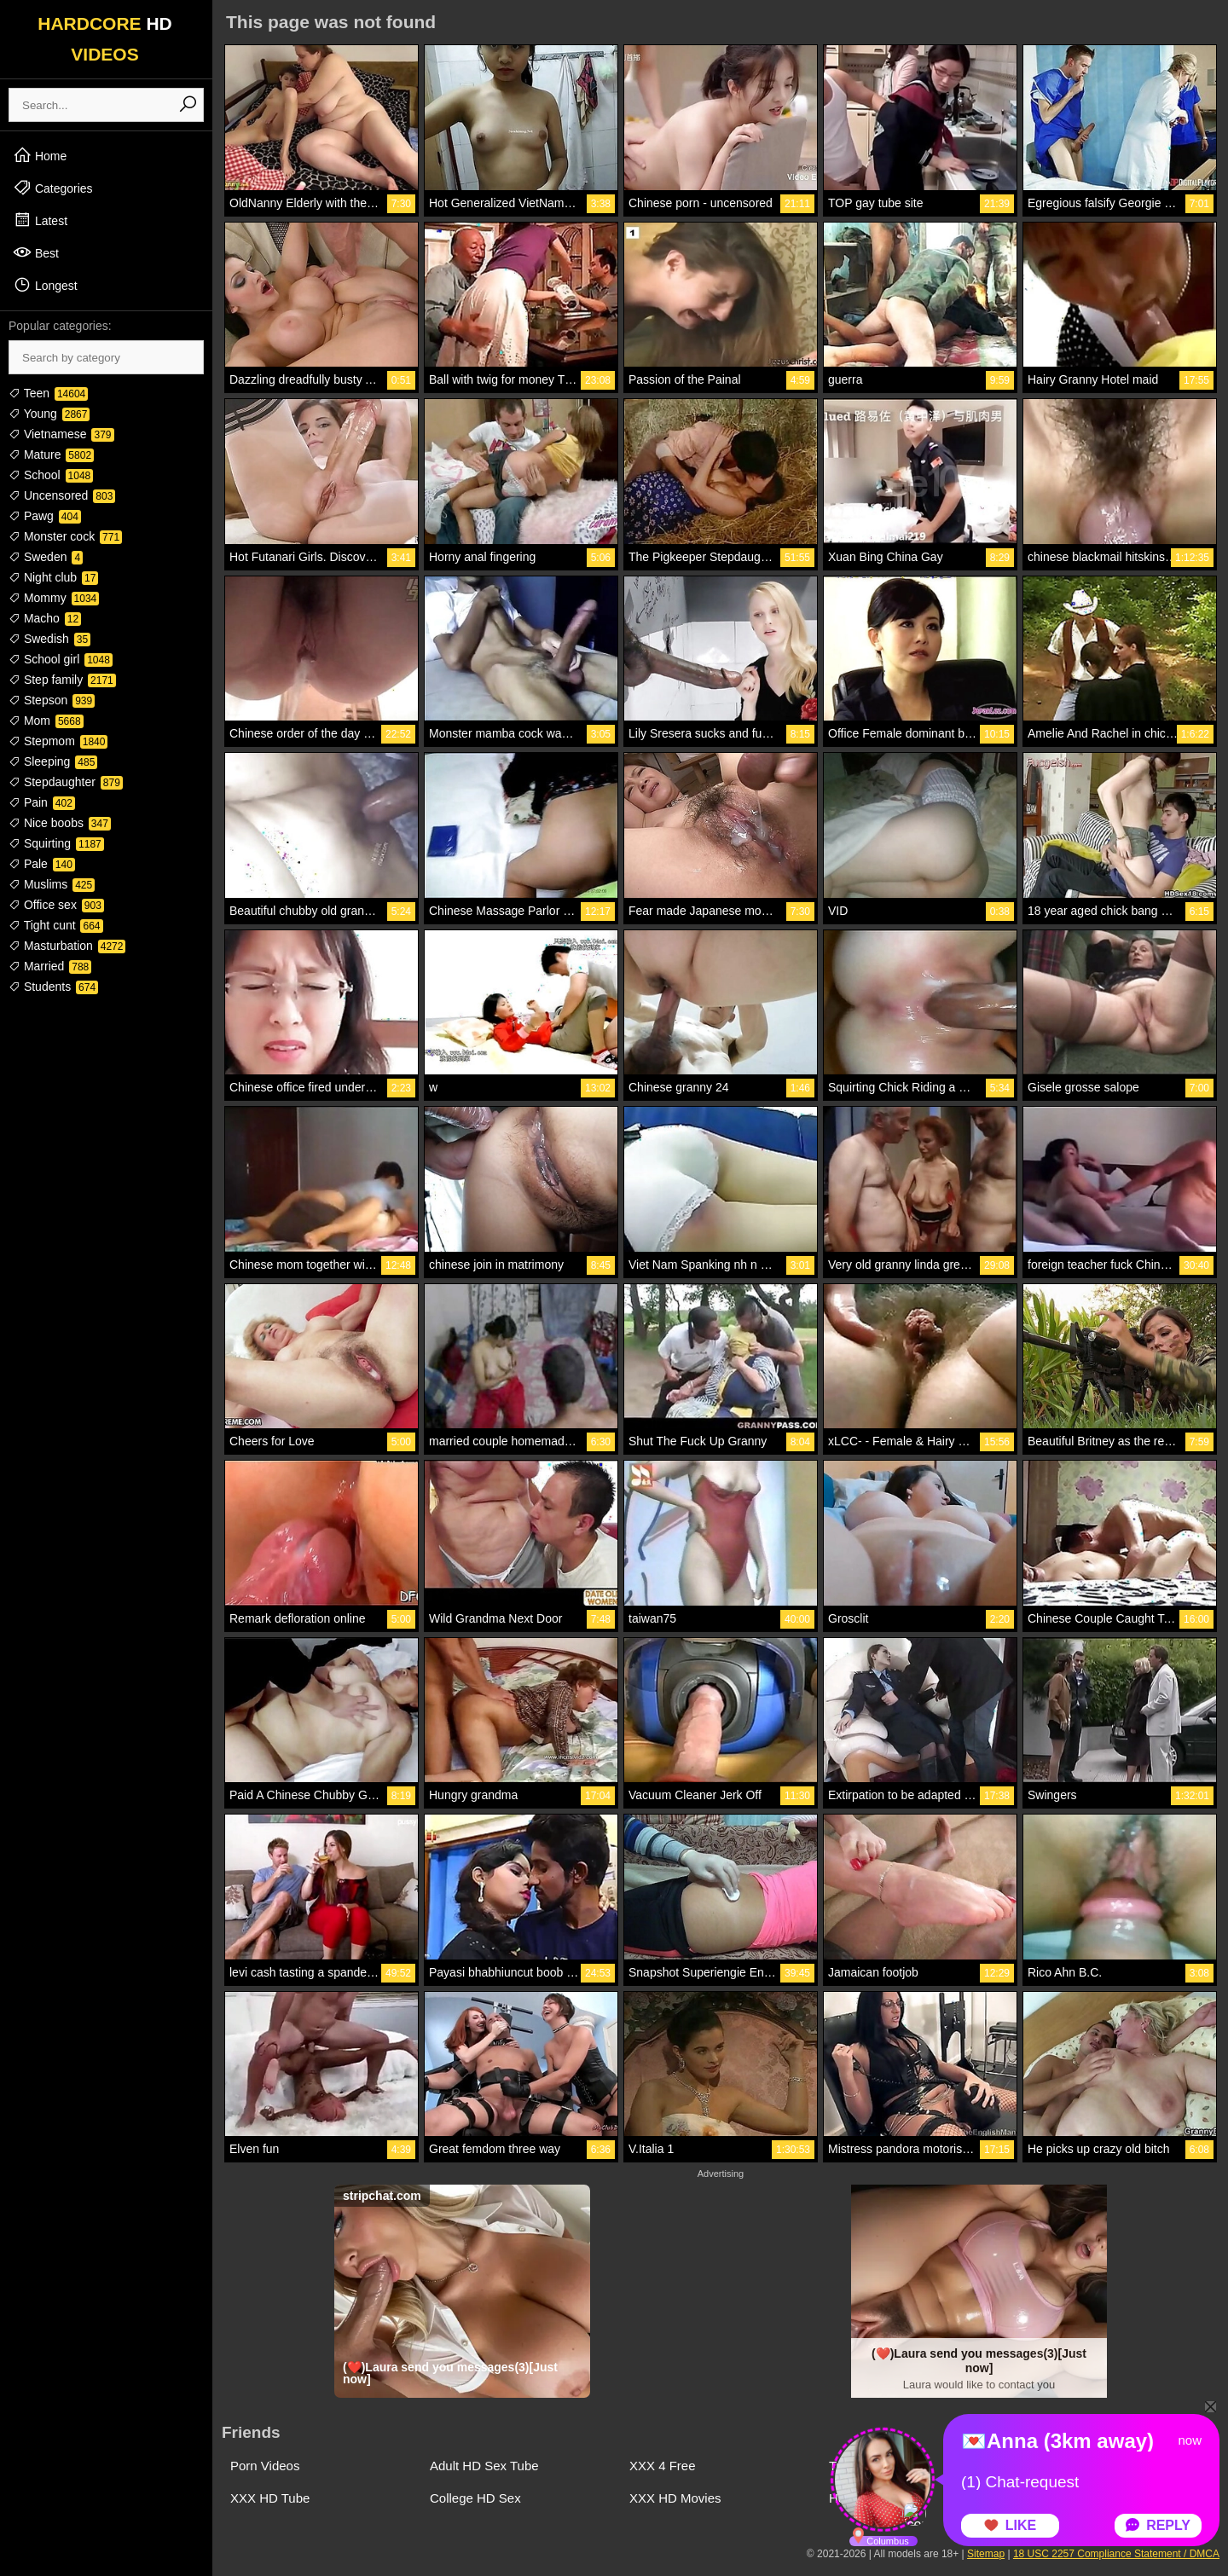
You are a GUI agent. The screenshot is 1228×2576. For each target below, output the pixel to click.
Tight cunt (56, 925)
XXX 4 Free (662, 2465)
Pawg (45, 516)
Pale (42, 864)
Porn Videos (264, 2465)
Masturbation (67, 945)
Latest (40, 220)
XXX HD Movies (675, 2498)
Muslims (52, 884)
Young (49, 413)
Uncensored (62, 495)
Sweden (46, 557)
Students (53, 986)
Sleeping (53, 761)
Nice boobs (60, 823)
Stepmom (58, 741)
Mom (46, 720)
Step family (62, 679)
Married (50, 966)
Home (40, 155)
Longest (45, 284)
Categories (53, 187)
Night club (53, 577)
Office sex (56, 905)
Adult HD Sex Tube (484, 2465)
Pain (42, 802)
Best (36, 252)
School (51, 475)
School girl (61, 659)
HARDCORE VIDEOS (105, 39)
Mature (51, 454)
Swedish (49, 638)
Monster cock (65, 536)
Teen (48, 393)
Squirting (56, 843)
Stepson (52, 700)
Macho (45, 618)
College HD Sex (475, 2498)
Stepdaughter (66, 782)
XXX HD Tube (270, 2498)
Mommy (54, 598)
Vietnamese (61, 434)
